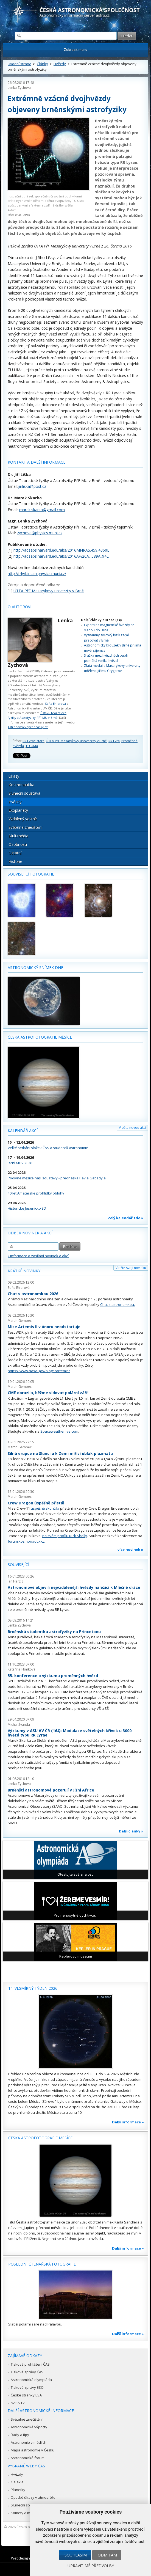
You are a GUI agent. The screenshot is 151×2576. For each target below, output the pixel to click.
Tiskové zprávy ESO (27, 2387)
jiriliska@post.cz (32, 486)
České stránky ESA (26, 2395)
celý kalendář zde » (125, 1217)
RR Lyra (114, 741)
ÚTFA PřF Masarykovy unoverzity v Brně (76, 741)
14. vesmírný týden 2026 (32, 1988)
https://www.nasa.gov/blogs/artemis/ (39, 1370)
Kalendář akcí (23, 1130)
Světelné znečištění (25, 827)
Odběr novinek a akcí (30, 1232)
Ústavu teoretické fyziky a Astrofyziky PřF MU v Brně (37, 715)
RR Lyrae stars (33, 741)
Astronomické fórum (27, 2457)
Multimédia (18, 835)
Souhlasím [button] (76, 2555)
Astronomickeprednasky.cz (28, 727)
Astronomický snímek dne (35, 967)
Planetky (18, 2489)
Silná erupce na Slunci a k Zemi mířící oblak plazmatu (60, 1453)
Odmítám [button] (107, 2555)
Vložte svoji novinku (131, 1267)
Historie (15, 861)
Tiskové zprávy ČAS (27, 2371)
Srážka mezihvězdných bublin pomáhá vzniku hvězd (107, 658)
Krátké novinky (24, 1270)
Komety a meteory (26, 2512)
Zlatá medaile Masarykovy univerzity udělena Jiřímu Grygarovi (112, 668)
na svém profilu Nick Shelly (64, 1535)
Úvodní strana (19, 63)
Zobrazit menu (75, 49)
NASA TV (18, 2402)
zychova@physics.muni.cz (39, 532)
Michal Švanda (19, 1724)
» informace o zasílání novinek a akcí (38, 1255)
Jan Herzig (15, 1581)
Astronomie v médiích (28, 2442)
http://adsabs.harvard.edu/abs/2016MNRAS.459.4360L (61, 550)
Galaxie (17, 2481)
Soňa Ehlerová (55, 703)
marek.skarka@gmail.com (42, 509)
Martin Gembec (20, 1320)
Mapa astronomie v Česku (32, 2450)
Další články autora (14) (101, 620)
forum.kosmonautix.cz (26, 1541)
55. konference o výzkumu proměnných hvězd (53, 1675)
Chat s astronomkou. (117, 1304)
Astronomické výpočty (29, 2426)
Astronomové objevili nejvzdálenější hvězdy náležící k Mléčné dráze (74, 1587)
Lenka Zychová (19, 87)
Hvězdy (60, 63)
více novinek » (130, 1549)
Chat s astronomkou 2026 (33, 1293)
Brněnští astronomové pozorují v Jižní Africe (51, 1790)
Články (42, 63)
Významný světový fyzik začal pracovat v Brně (106, 637)
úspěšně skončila (45, 1508)
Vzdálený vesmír (23, 818)
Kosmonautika (21, 784)
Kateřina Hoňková (21, 1669)
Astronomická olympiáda (31, 2379)
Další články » (131, 1831)
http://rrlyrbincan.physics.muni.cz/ (37, 573)
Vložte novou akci (132, 1127)
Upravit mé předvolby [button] (91, 2565)
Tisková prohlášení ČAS (30, 2364)
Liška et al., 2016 (19, 215)
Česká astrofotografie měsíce (40, 1037)
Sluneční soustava (24, 793)
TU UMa (32, 746)
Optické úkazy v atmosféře (33, 2497)
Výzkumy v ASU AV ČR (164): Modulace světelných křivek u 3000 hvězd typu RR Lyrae (70, 1733)
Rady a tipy (20, 2434)
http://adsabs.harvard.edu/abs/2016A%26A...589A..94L (61, 556)
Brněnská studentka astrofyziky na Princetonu (54, 1631)
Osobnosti (18, 844)
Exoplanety (18, 810)
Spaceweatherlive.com (59, 1431)
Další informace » (128, 2122)
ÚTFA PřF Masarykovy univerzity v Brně (48, 590)
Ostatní (15, 852)
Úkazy (14, 776)
